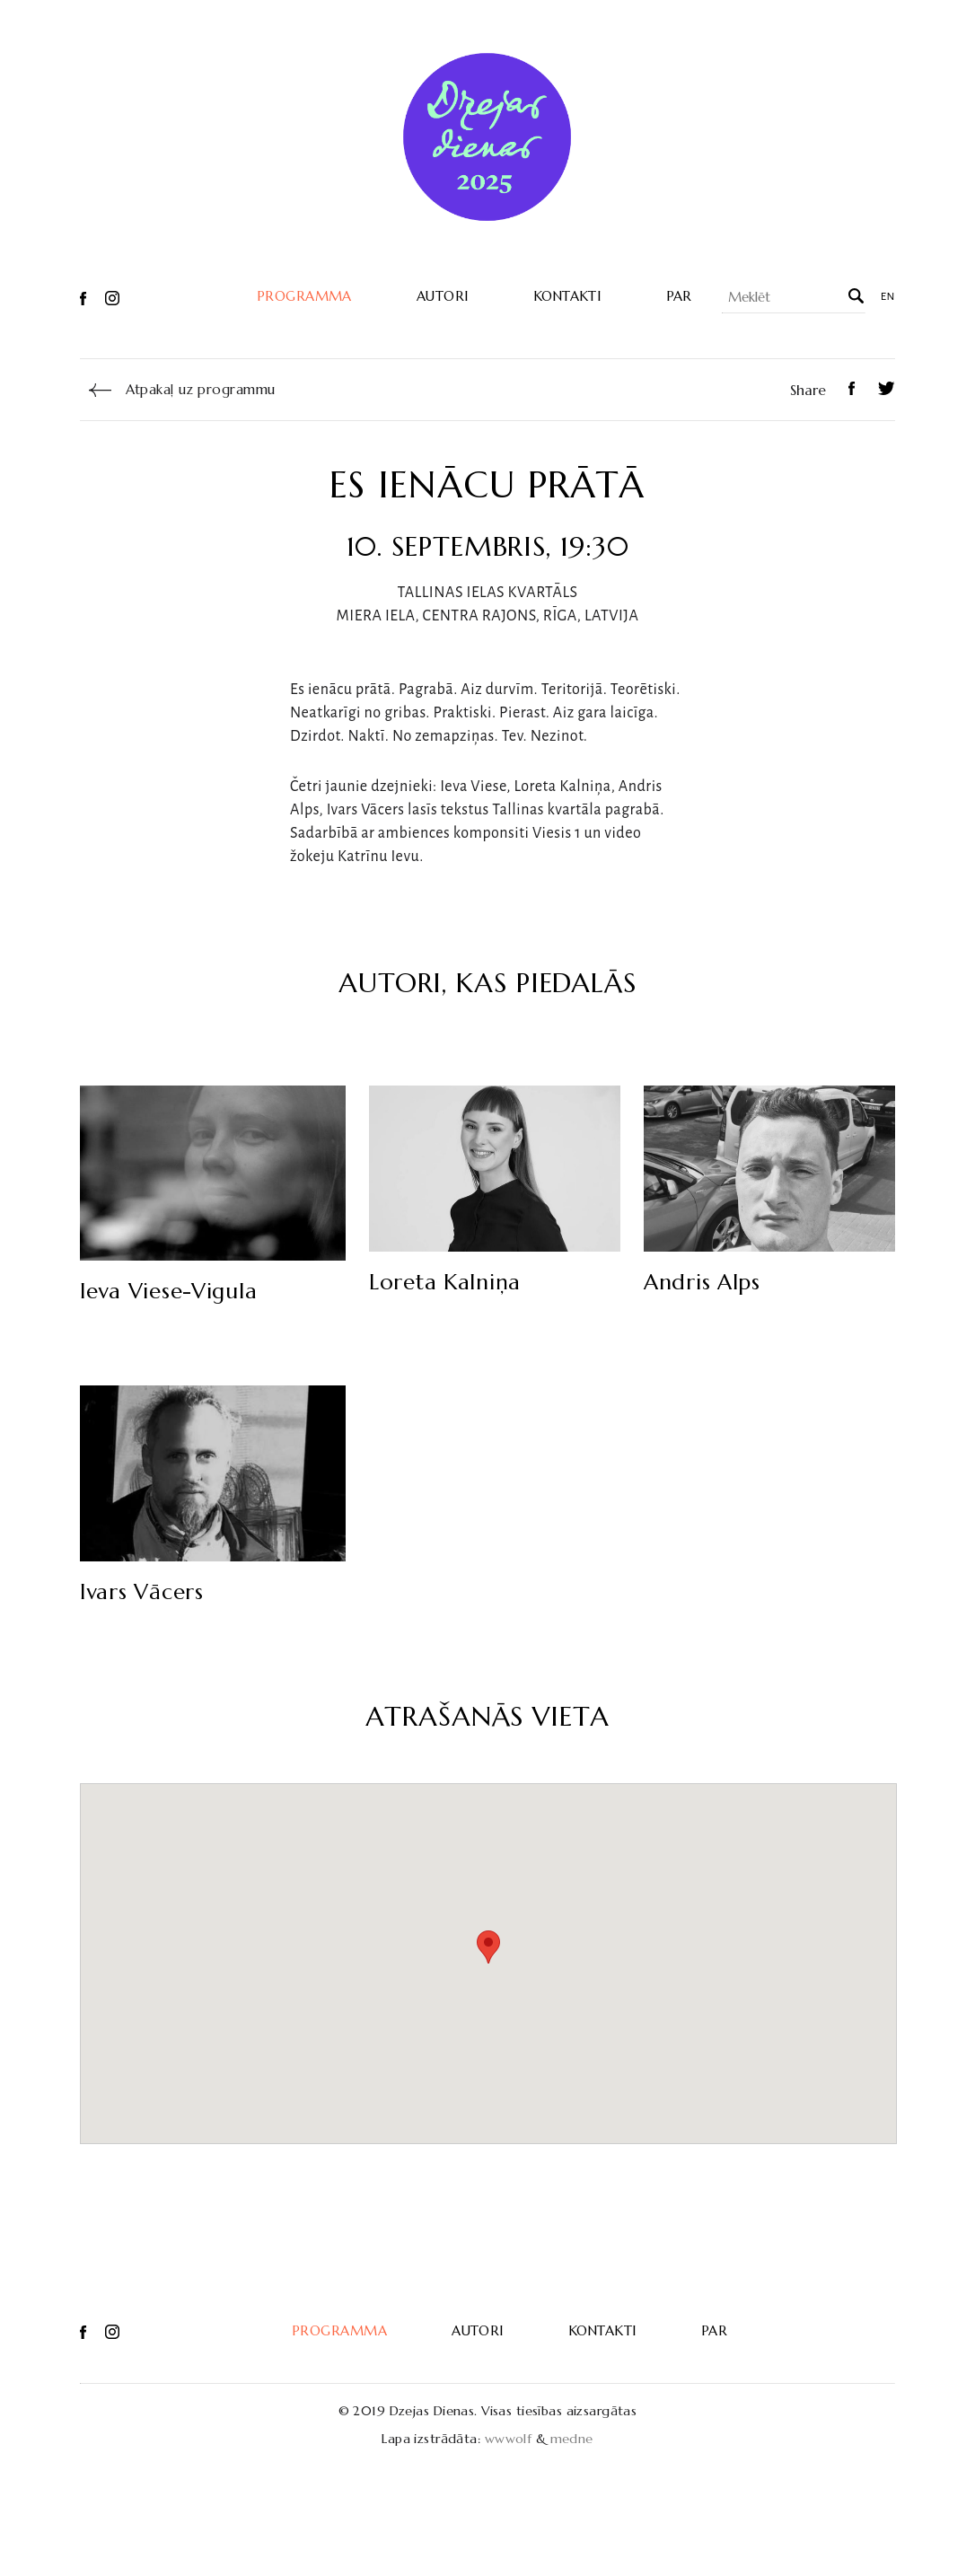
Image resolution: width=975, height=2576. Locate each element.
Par (679, 296)
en (888, 297)
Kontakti (567, 296)
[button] (488, 1947)
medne (571, 2439)
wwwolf (508, 2439)
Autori (443, 296)
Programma (304, 296)
